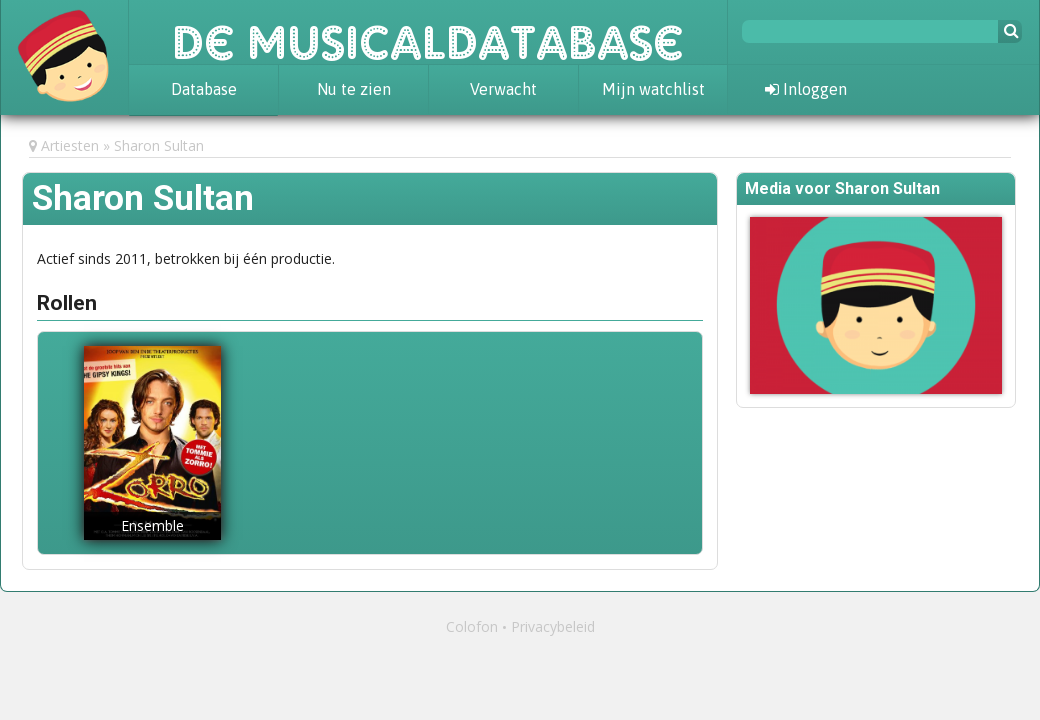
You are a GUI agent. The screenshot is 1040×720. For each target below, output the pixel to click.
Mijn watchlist (653, 89)
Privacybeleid (553, 626)
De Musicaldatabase (428, 32)
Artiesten (70, 145)
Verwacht (503, 89)
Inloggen (806, 89)
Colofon (472, 626)
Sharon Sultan (159, 145)
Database (204, 89)
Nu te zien (354, 89)
